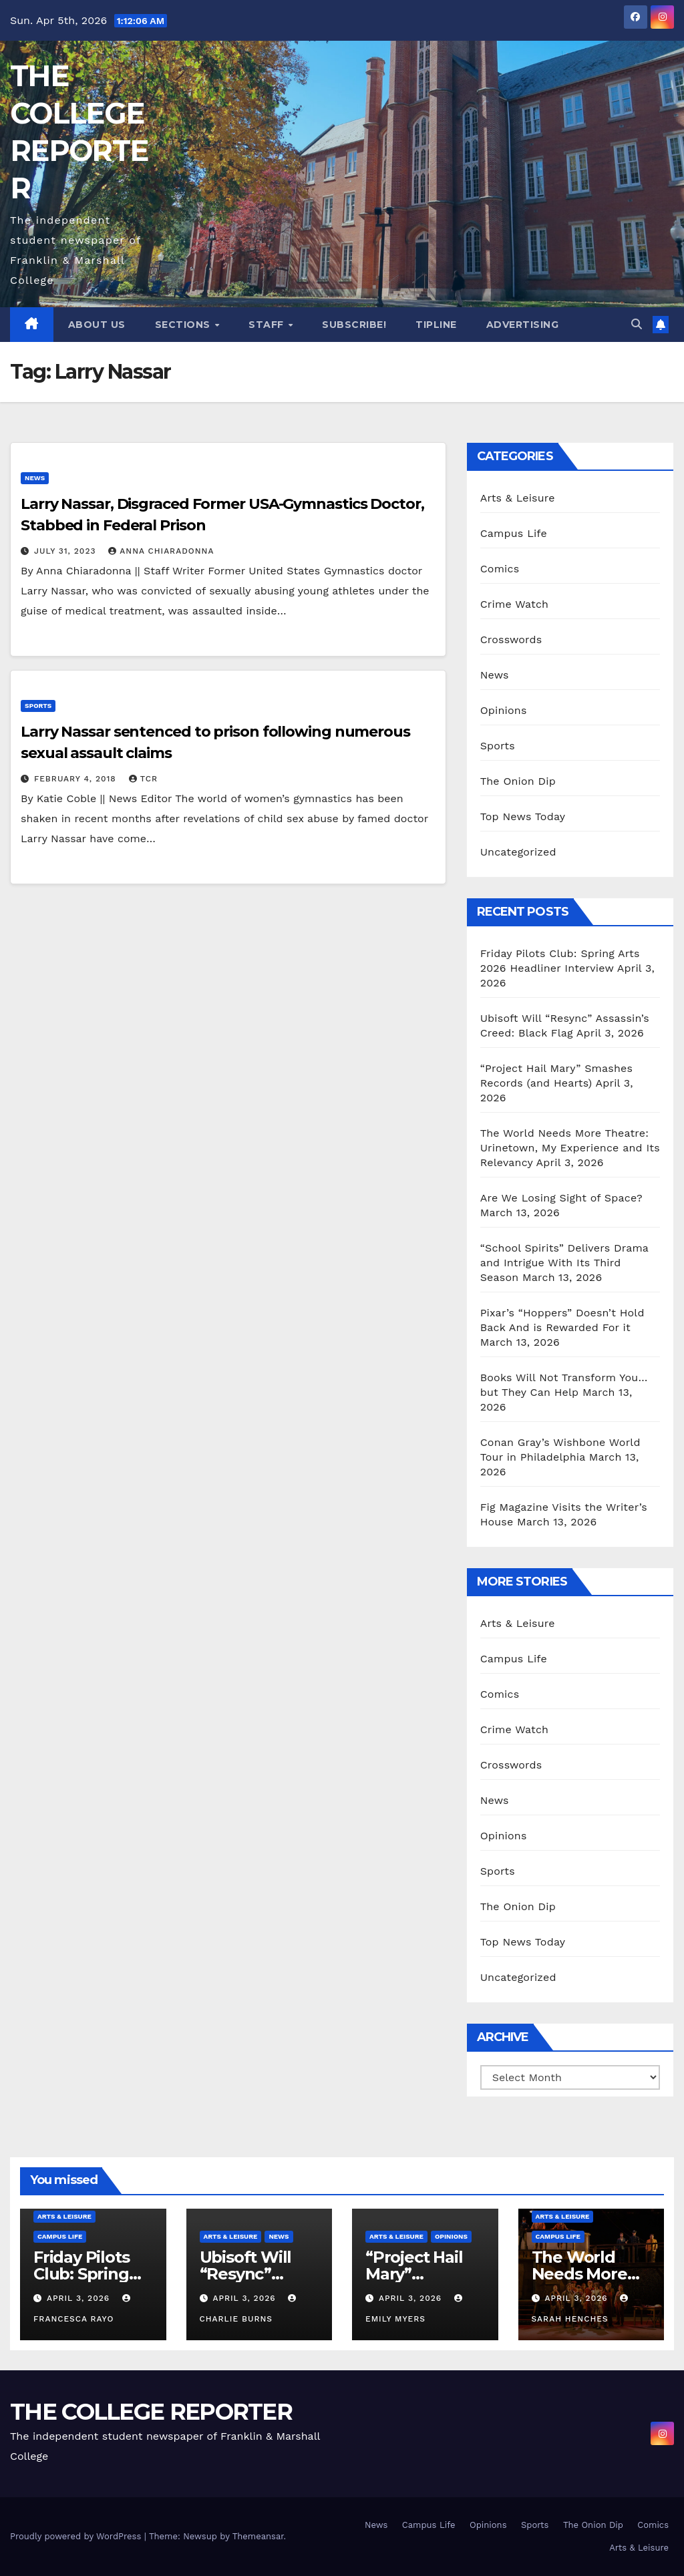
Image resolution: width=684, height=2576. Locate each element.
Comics (500, 568)
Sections (184, 325)
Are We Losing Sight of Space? (561, 1197)
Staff (267, 325)
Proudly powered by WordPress (77, 2536)
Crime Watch (514, 604)
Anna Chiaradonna (161, 551)
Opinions (503, 710)
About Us (97, 325)
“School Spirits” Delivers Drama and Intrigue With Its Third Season (564, 1263)
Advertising (522, 325)
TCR (143, 778)
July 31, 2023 (66, 551)
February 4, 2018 (77, 778)
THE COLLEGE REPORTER (151, 2412)
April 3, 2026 (80, 2298)
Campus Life (513, 533)
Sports (38, 705)
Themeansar (258, 2536)
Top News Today (523, 816)
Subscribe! (354, 325)
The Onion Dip (518, 781)
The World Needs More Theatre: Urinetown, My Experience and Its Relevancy (570, 1148)
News (35, 478)
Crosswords (511, 639)
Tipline (436, 325)
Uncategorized (518, 852)
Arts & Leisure (517, 498)
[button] (636, 324)
